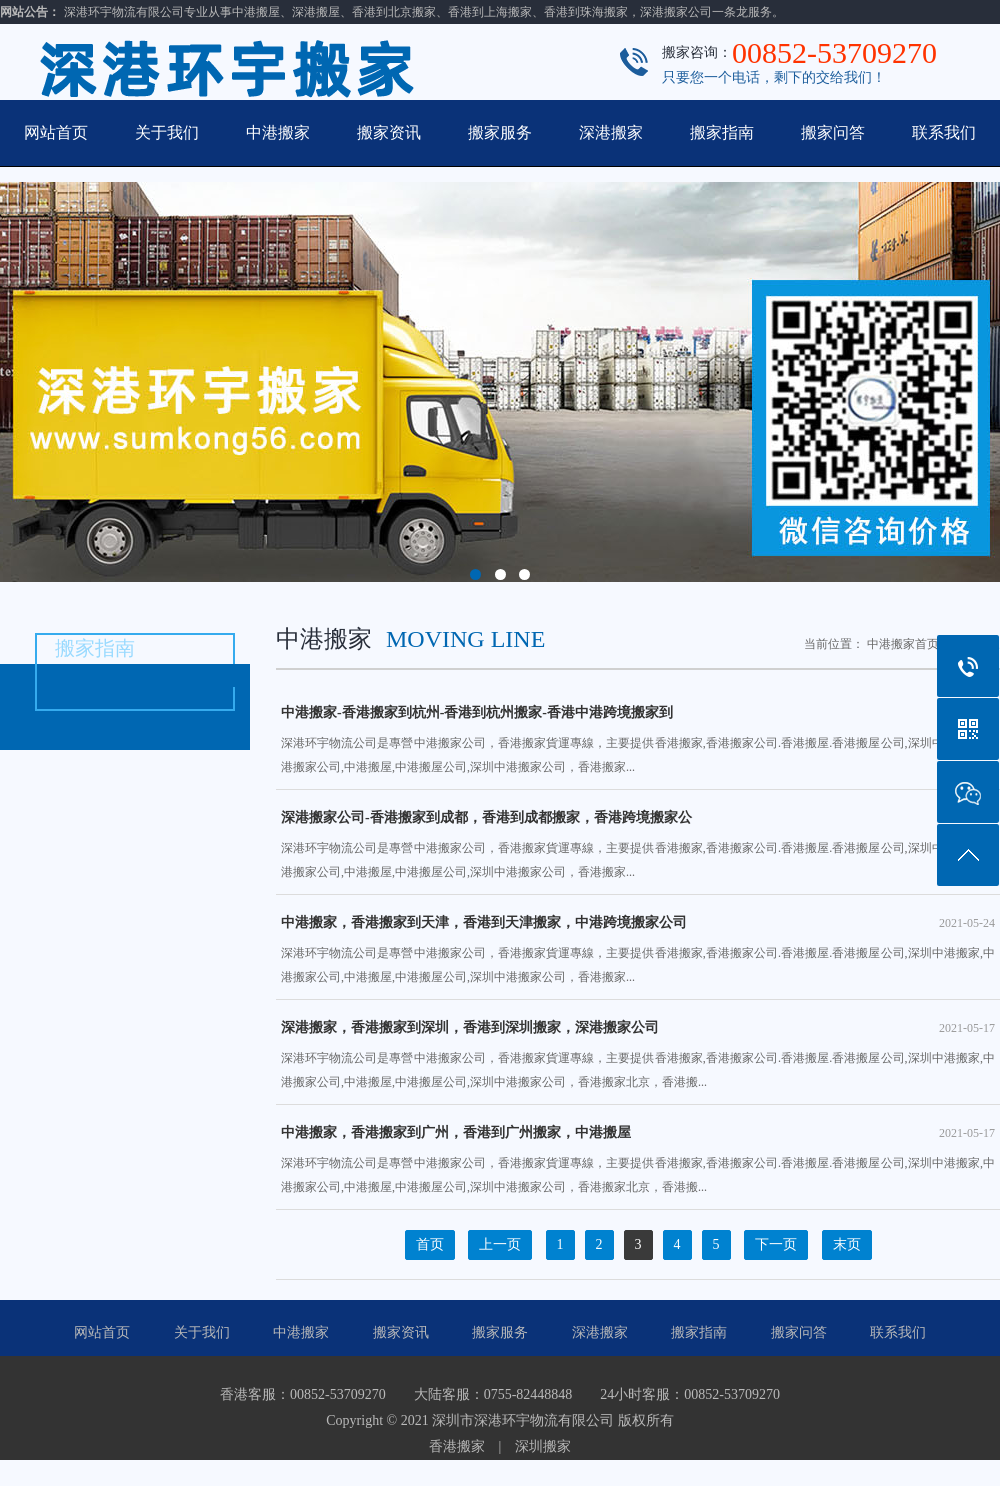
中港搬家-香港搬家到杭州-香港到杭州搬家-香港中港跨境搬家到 (638, 713)
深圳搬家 (543, 1446)
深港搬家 (611, 132)
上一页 (500, 1244)
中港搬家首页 (903, 644)
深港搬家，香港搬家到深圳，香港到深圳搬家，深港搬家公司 (638, 1028)
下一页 (776, 1244)
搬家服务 (500, 132)
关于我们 (167, 132)
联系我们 (944, 132)
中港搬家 (278, 132)
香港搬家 (457, 1446)
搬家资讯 (389, 132)
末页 (847, 1244)
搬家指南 (722, 132)
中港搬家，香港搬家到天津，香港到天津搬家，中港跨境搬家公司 (638, 923)
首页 (430, 1244)
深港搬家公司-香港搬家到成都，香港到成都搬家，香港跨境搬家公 (638, 818)
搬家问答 (833, 132)
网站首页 (56, 132)
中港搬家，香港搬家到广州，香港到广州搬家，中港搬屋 (638, 1133)
